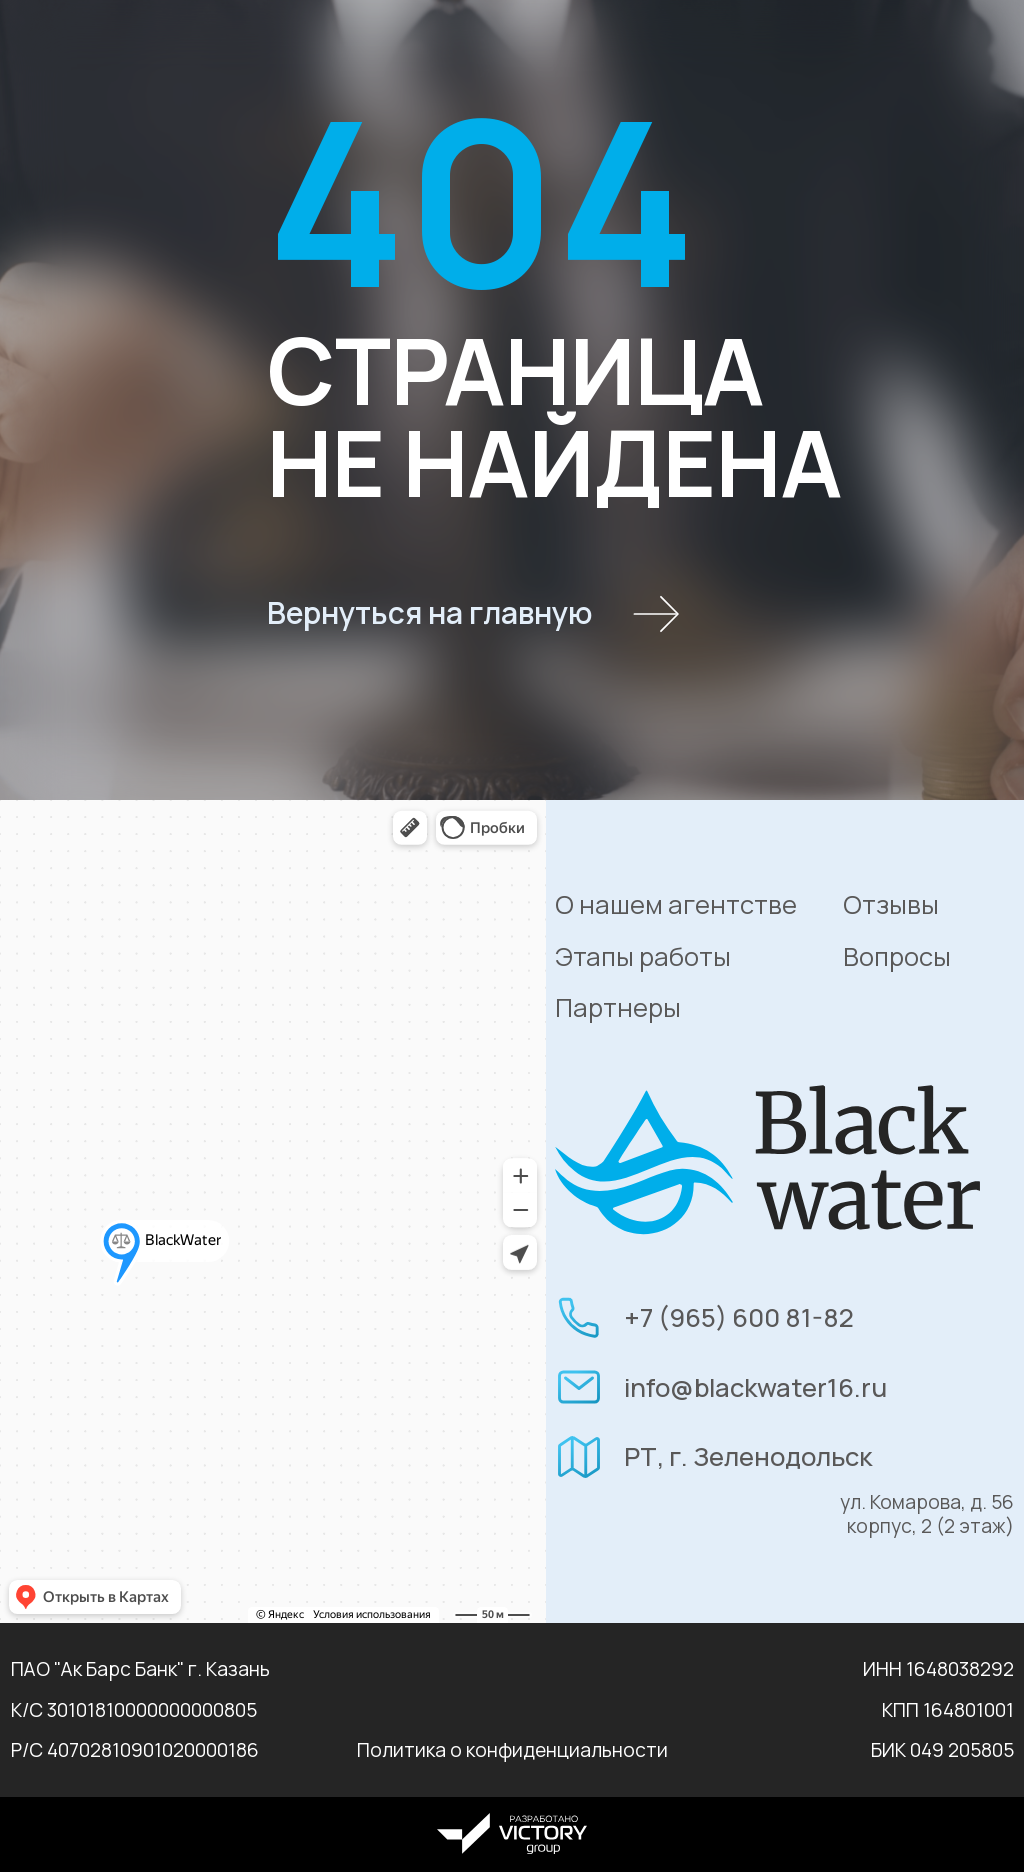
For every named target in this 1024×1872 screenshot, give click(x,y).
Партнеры (618, 1007)
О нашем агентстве (676, 904)
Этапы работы (643, 956)
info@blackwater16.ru (755, 1387)
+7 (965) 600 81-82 (739, 1317)
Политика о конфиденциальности (512, 1750)
